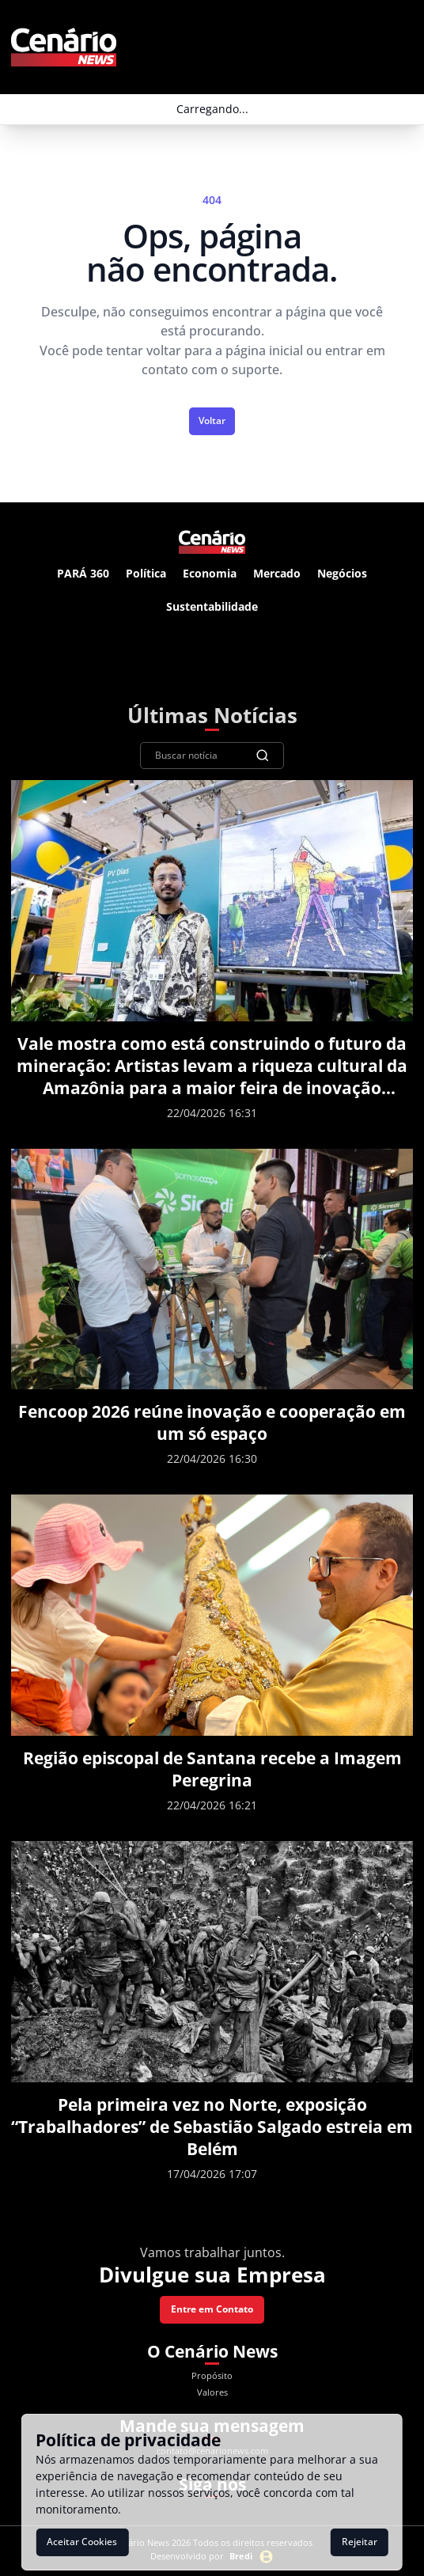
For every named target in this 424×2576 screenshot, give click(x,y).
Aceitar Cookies (82, 2541)
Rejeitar (359, 2541)
